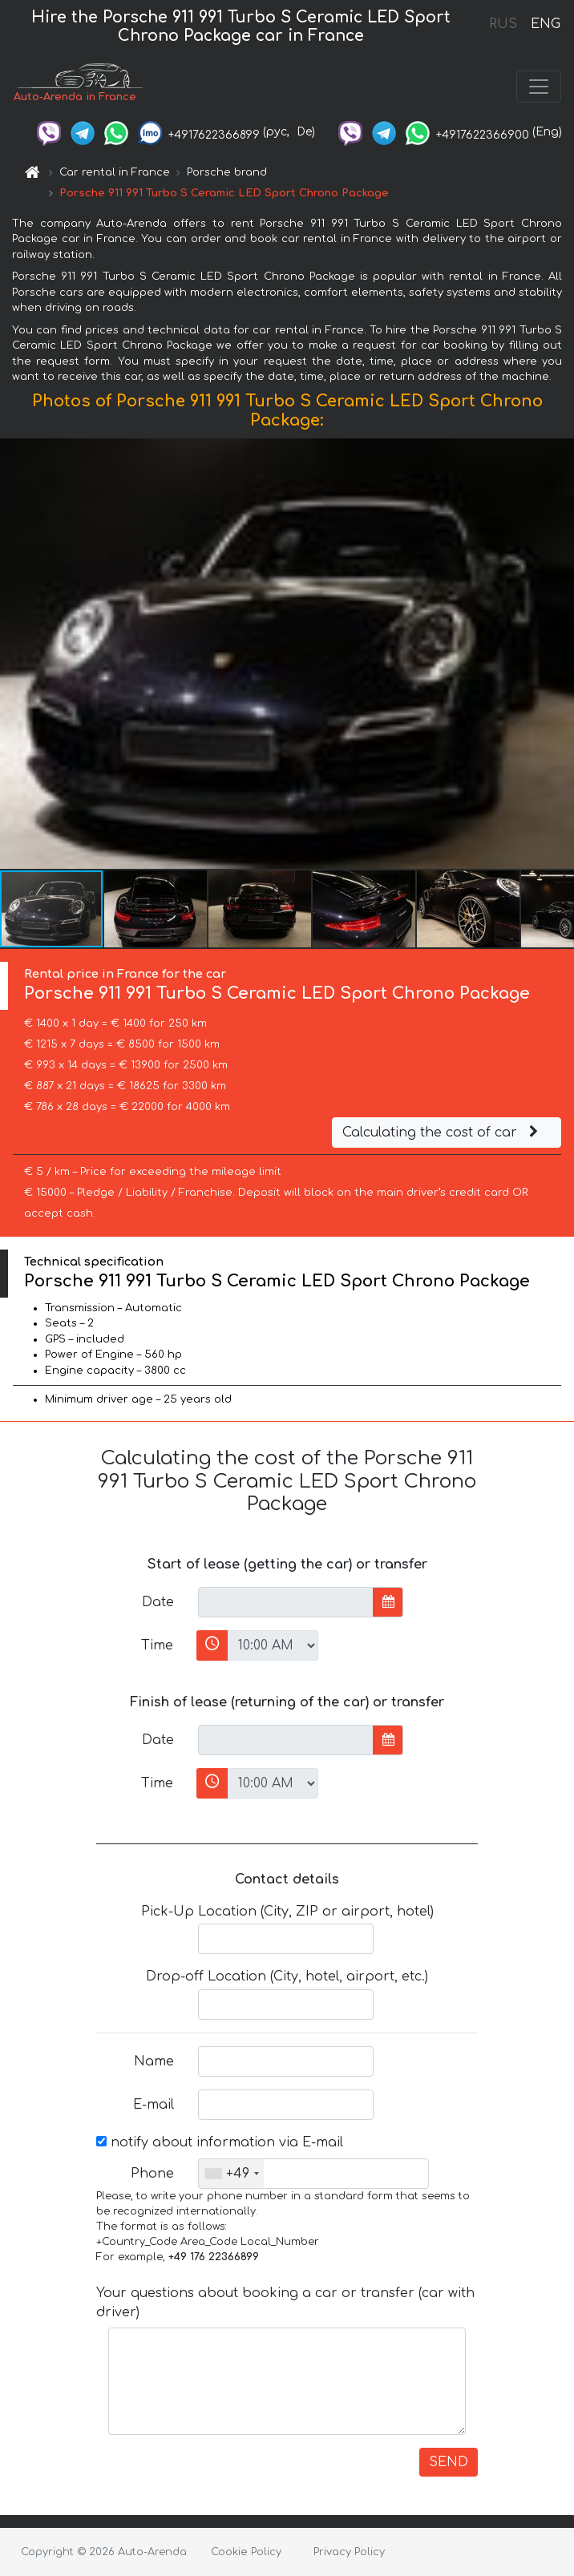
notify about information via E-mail (219, 2142)
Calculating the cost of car (442, 1132)
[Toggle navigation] (538, 87)
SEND (448, 2462)
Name (154, 2061)
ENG (545, 24)
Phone (152, 2173)
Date (158, 1602)
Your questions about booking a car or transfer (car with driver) (285, 2303)
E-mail (153, 2105)
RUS (503, 24)
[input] (286, 1602)
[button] (559, 653)
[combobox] (231, 2173)
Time (157, 1645)
